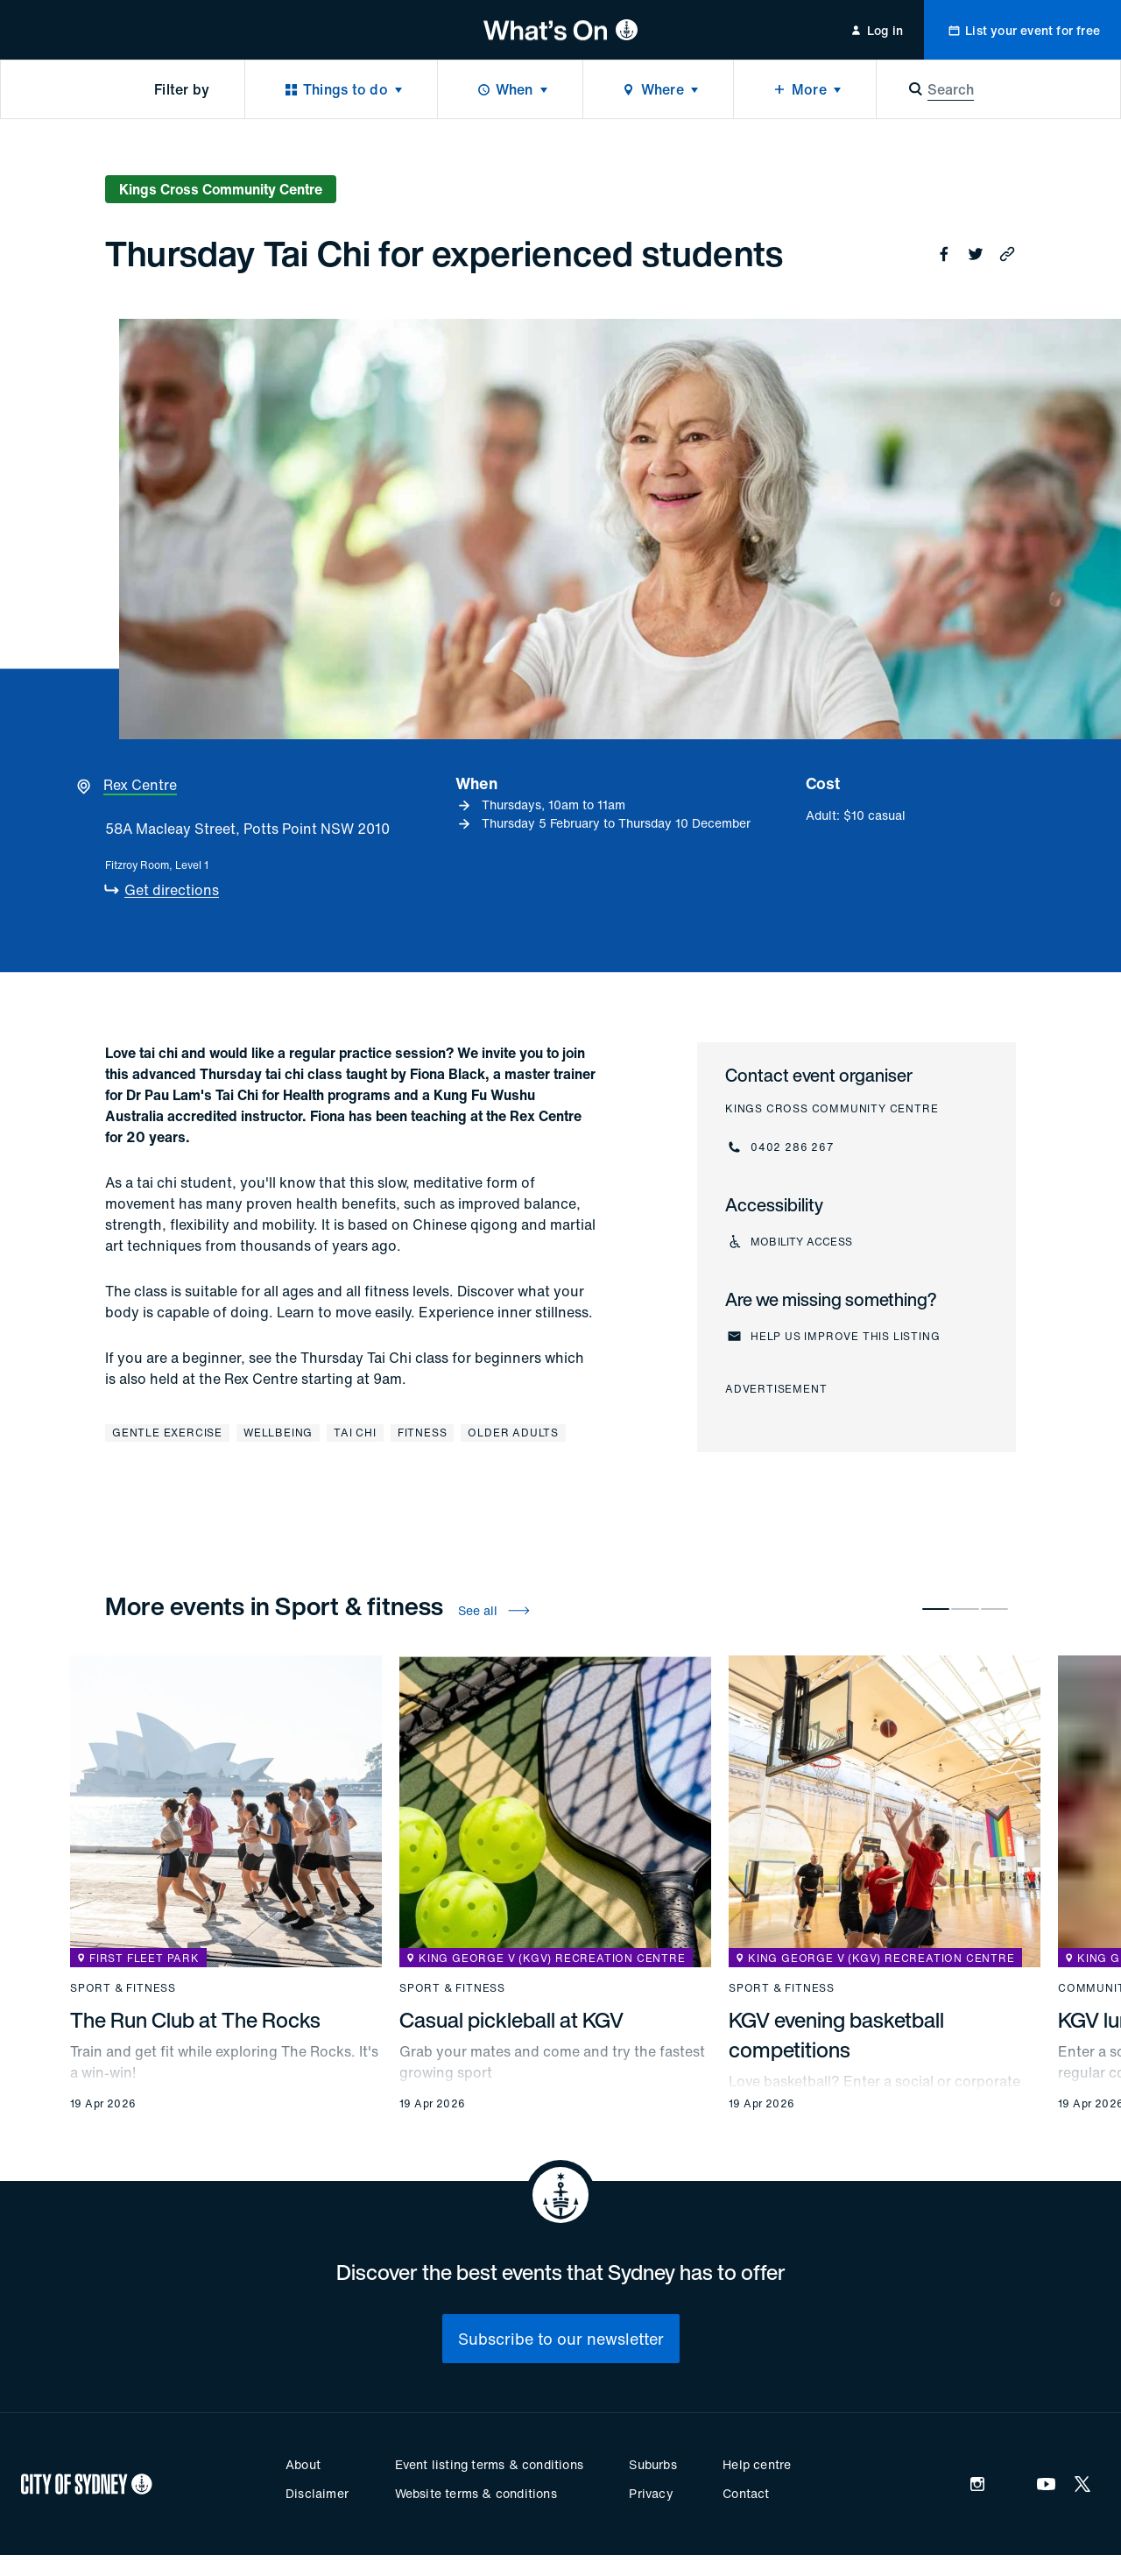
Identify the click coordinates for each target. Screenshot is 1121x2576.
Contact (746, 2493)
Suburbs (652, 2464)
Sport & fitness (123, 1988)
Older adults (513, 1432)
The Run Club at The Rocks (195, 2020)
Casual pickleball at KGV (511, 2020)
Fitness (423, 1432)
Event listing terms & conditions (489, 2464)
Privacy (651, 2493)
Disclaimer (317, 2493)
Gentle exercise (167, 1432)
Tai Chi (355, 1432)
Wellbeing (278, 1432)
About (303, 2464)
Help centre (757, 2464)
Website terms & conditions (476, 2493)
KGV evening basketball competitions (836, 2034)
